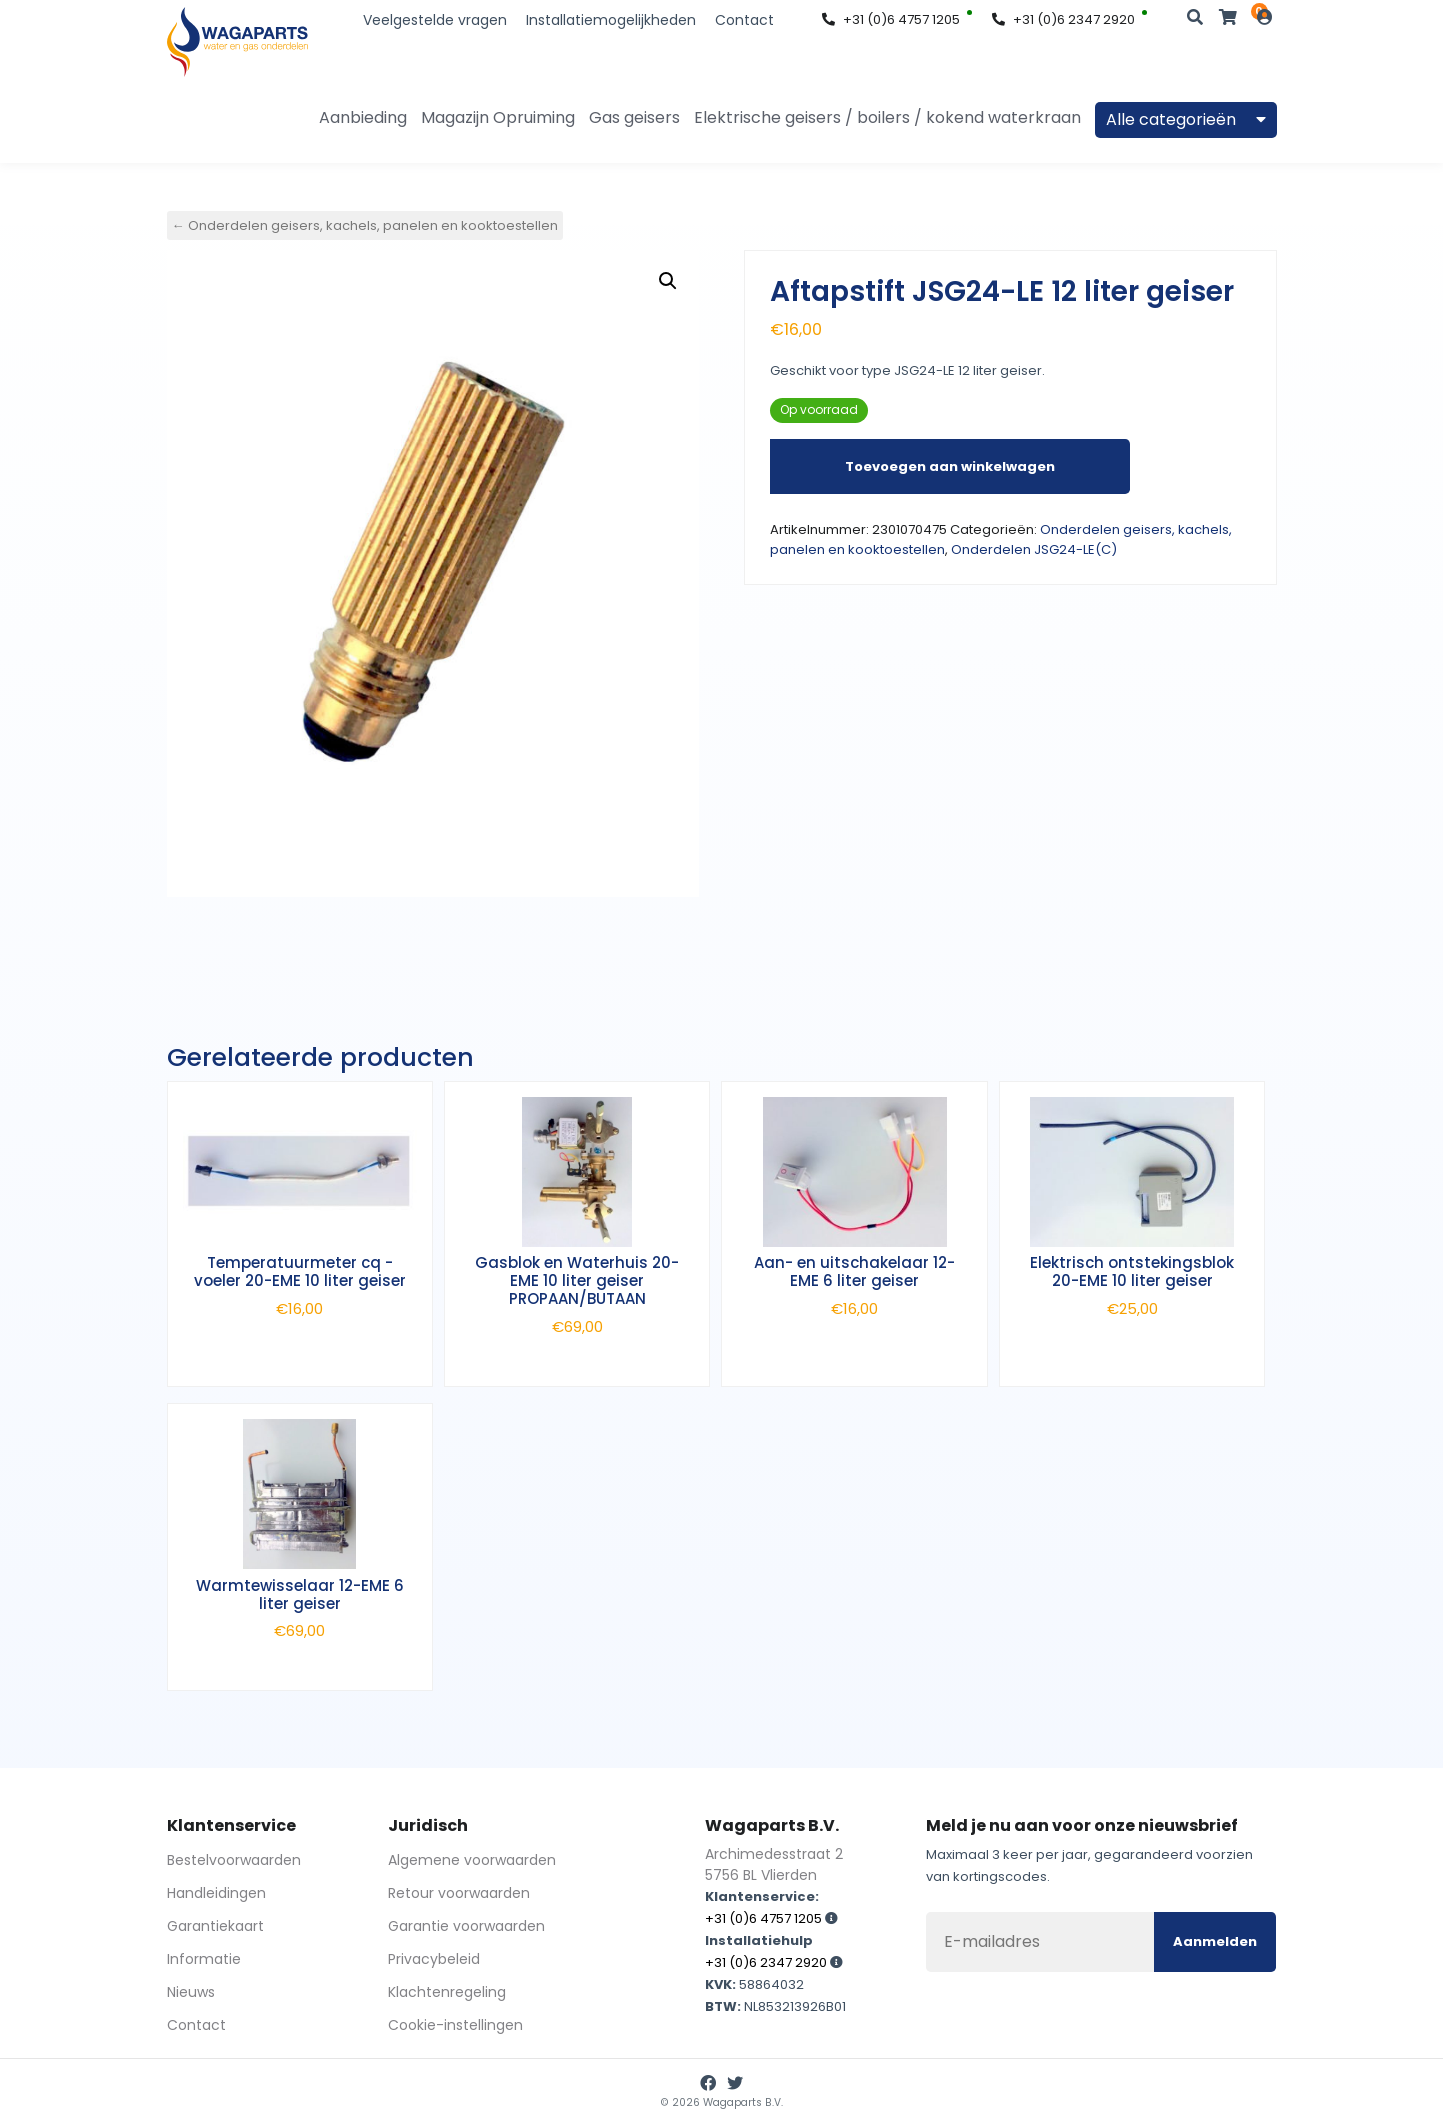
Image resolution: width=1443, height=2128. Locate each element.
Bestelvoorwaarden (234, 1860)
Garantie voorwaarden (466, 1926)
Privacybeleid (434, 1959)
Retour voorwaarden (459, 1893)
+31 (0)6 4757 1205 (891, 19)
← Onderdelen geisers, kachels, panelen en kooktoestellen (365, 225)
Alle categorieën (1186, 119)
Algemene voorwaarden (472, 1860)
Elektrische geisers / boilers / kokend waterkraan (887, 117)
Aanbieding (363, 117)
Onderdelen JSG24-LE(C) (1034, 549)
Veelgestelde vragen (435, 20)
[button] (668, 281)
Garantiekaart (215, 1926)
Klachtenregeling (447, 1992)
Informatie (204, 1959)
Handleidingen (216, 1893)
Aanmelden (1215, 1941)
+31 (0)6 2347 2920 (1063, 19)
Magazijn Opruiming (498, 117)
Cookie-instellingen (455, 2025)
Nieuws (191, 1992)
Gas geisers (634, 117)
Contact (744, 20)
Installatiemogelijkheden (611, 20)
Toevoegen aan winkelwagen (950, 466)
